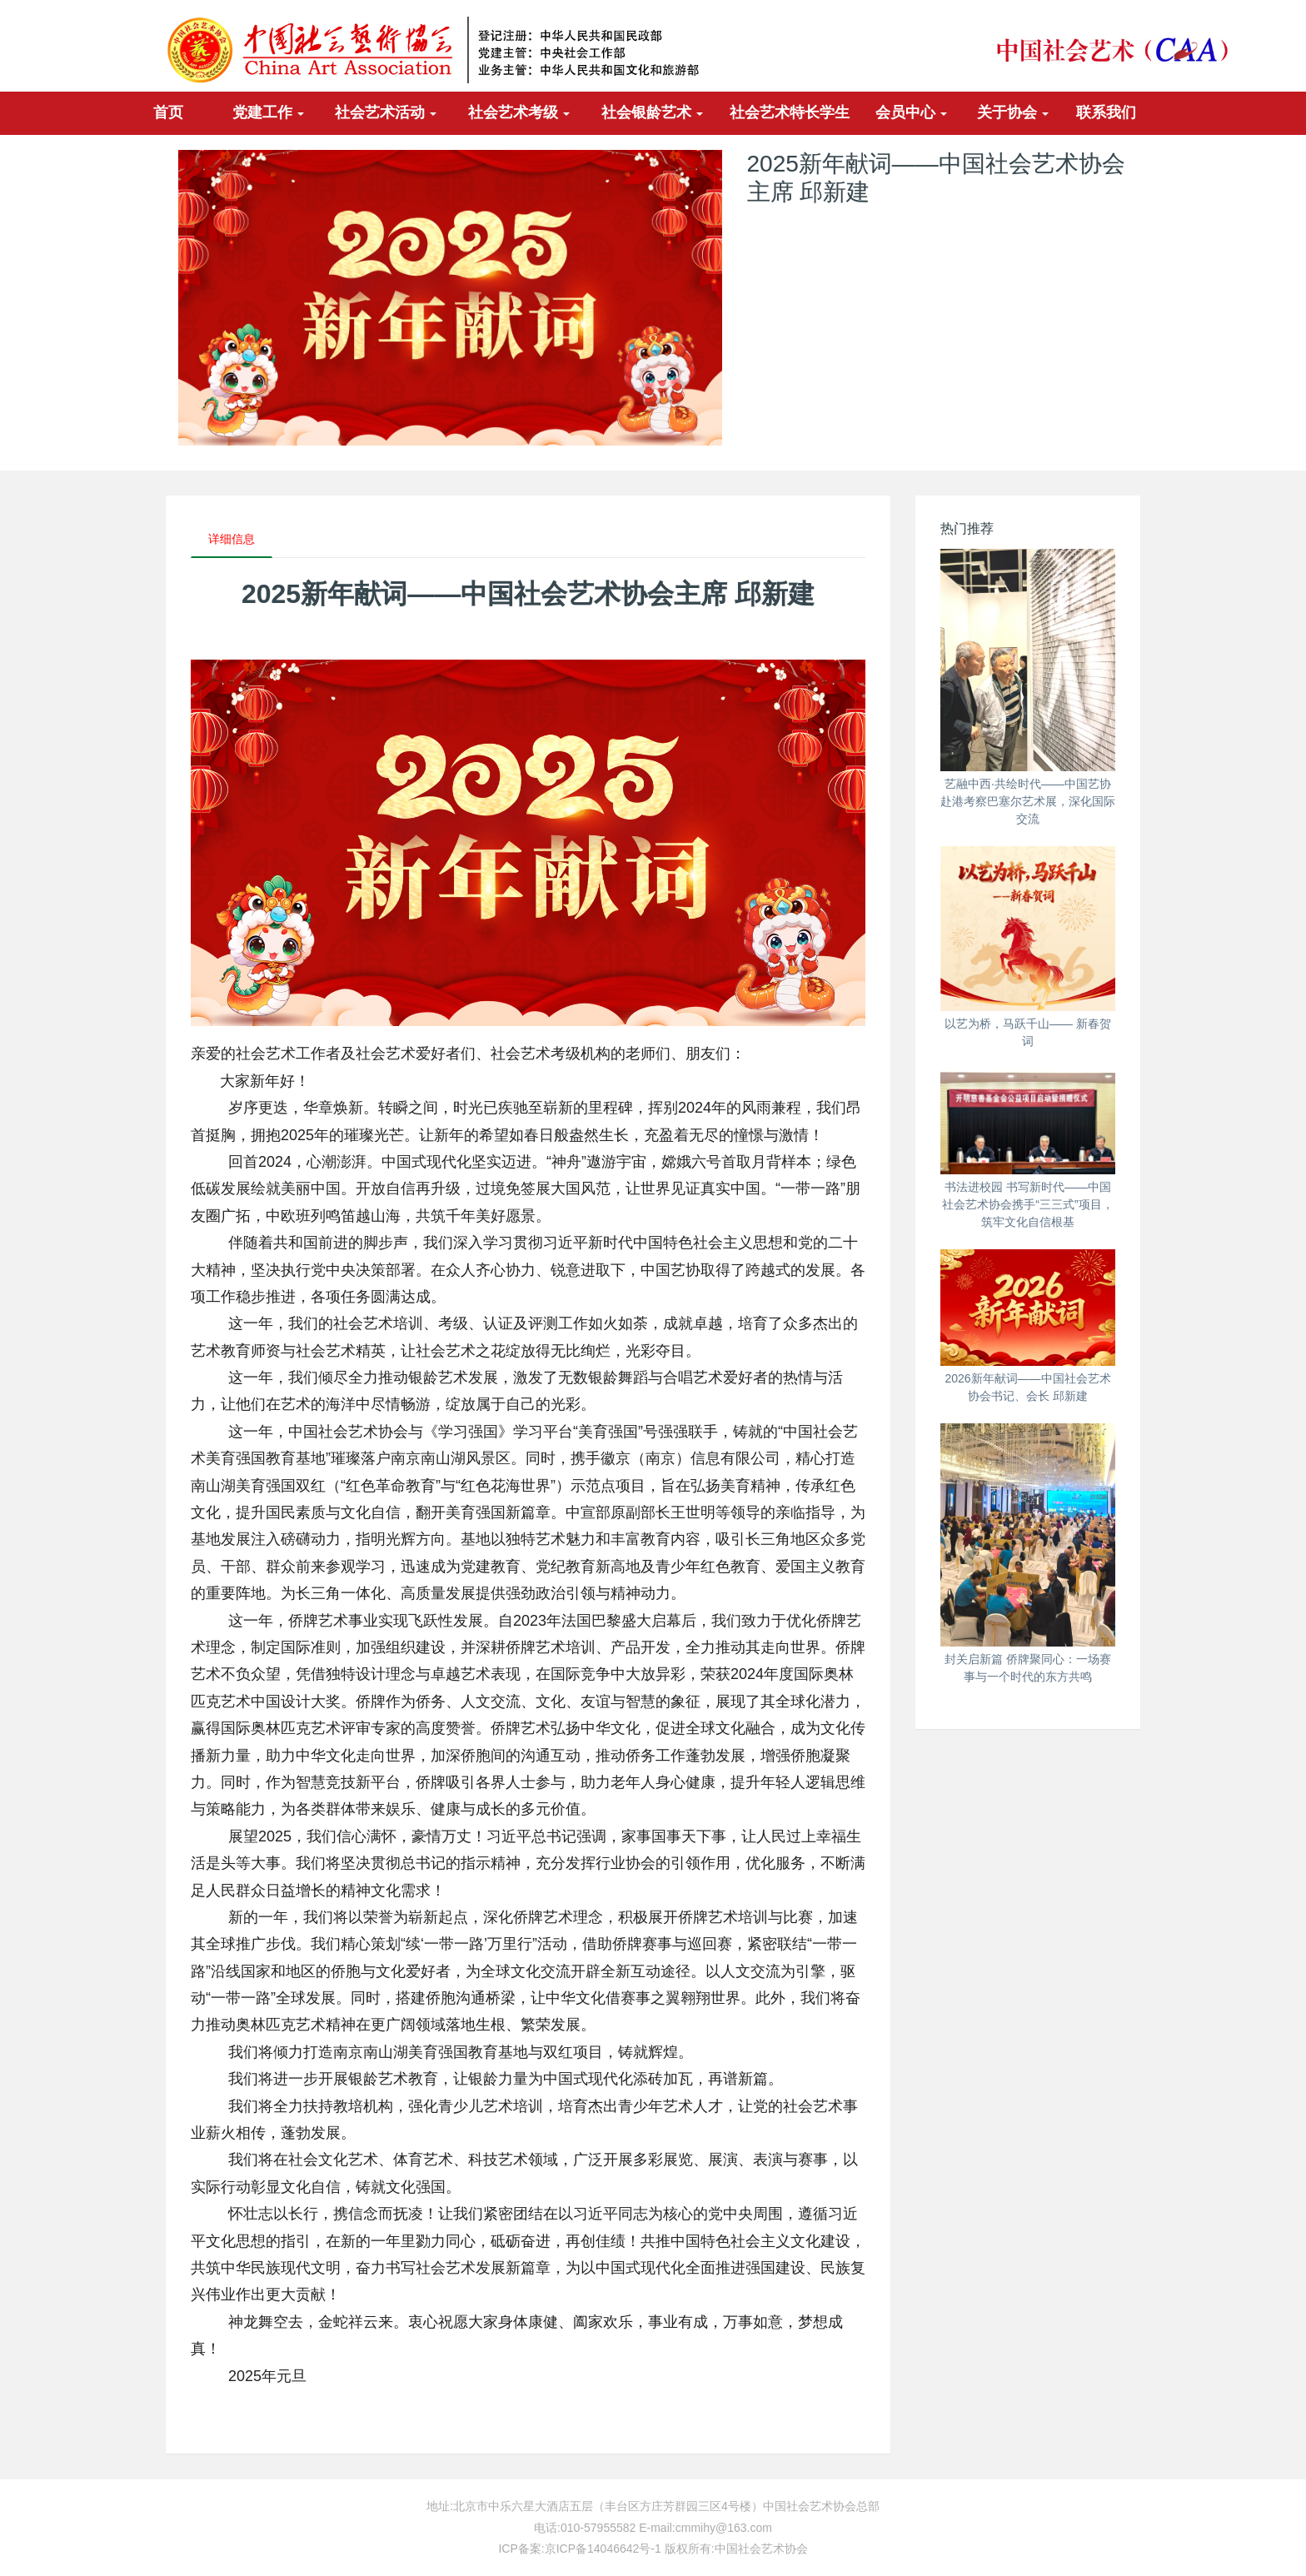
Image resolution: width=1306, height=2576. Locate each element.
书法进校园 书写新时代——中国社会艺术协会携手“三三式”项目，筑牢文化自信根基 (1027, 1204)
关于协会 (1013, 112)
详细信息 (231, 539)
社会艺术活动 (386, 112)
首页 (168, 112)
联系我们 (1106, 112)
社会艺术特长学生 (790, 112)
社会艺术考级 (519, 112)
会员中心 (911, 112)
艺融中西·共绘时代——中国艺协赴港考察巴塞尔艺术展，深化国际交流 (1027, 801)
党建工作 (268, 112)
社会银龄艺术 (652, 112)
